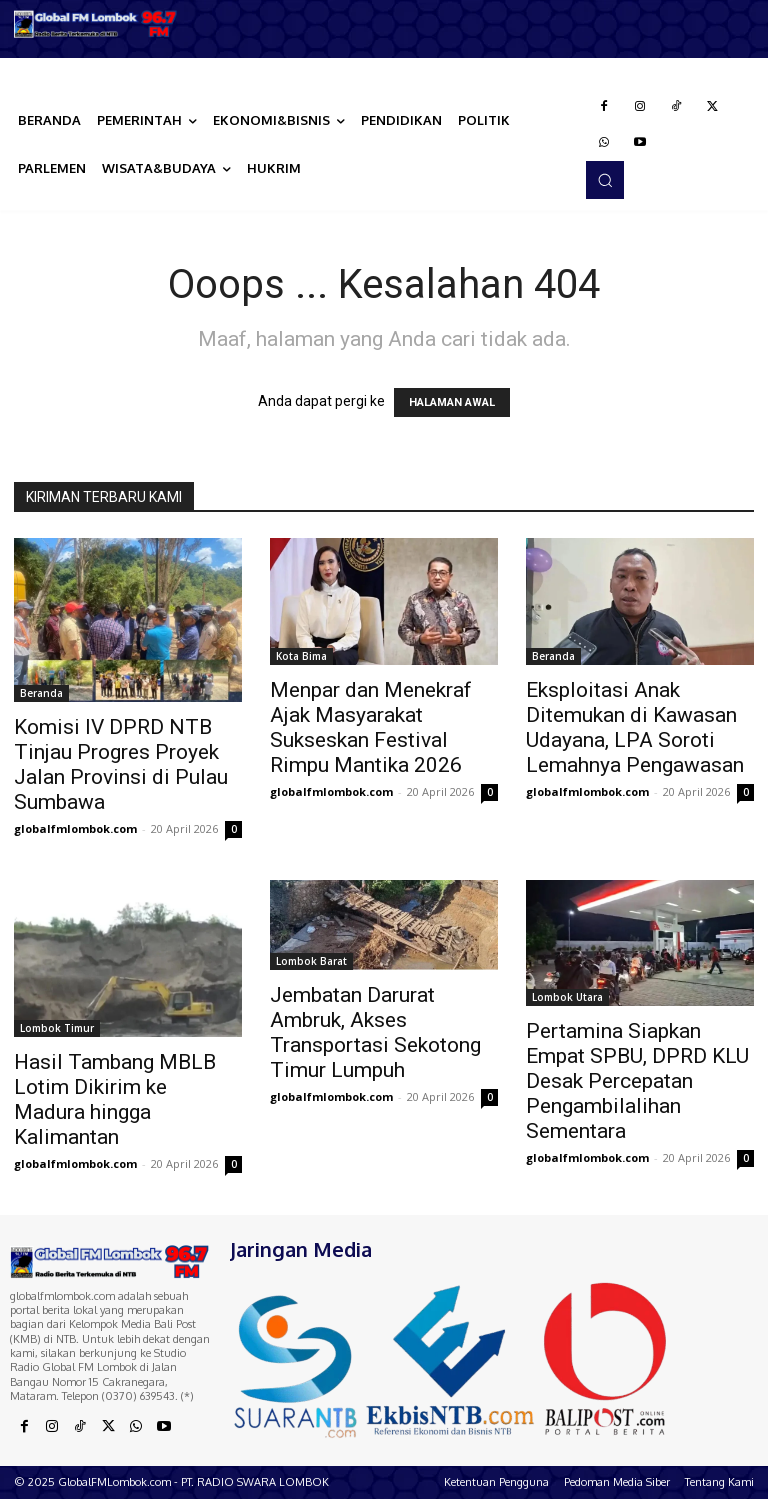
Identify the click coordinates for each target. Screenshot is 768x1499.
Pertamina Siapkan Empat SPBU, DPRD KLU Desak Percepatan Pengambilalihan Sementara (637, 1081)
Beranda (41, 693)
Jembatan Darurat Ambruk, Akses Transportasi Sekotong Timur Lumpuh (375, 1032)
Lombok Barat (311, 961)
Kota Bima (301, 656)
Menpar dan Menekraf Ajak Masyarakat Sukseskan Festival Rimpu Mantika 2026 (371, 727)
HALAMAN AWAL (452, 402)
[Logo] (96, 24)
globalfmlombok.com (75, 828)
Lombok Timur (57, 1028)
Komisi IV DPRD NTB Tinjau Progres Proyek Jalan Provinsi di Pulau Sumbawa (121, 764)
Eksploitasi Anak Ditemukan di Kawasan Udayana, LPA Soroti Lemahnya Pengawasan (635, 727)
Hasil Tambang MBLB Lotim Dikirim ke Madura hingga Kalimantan (115, 1099)
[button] (605, 180)
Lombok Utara (567, 997)
